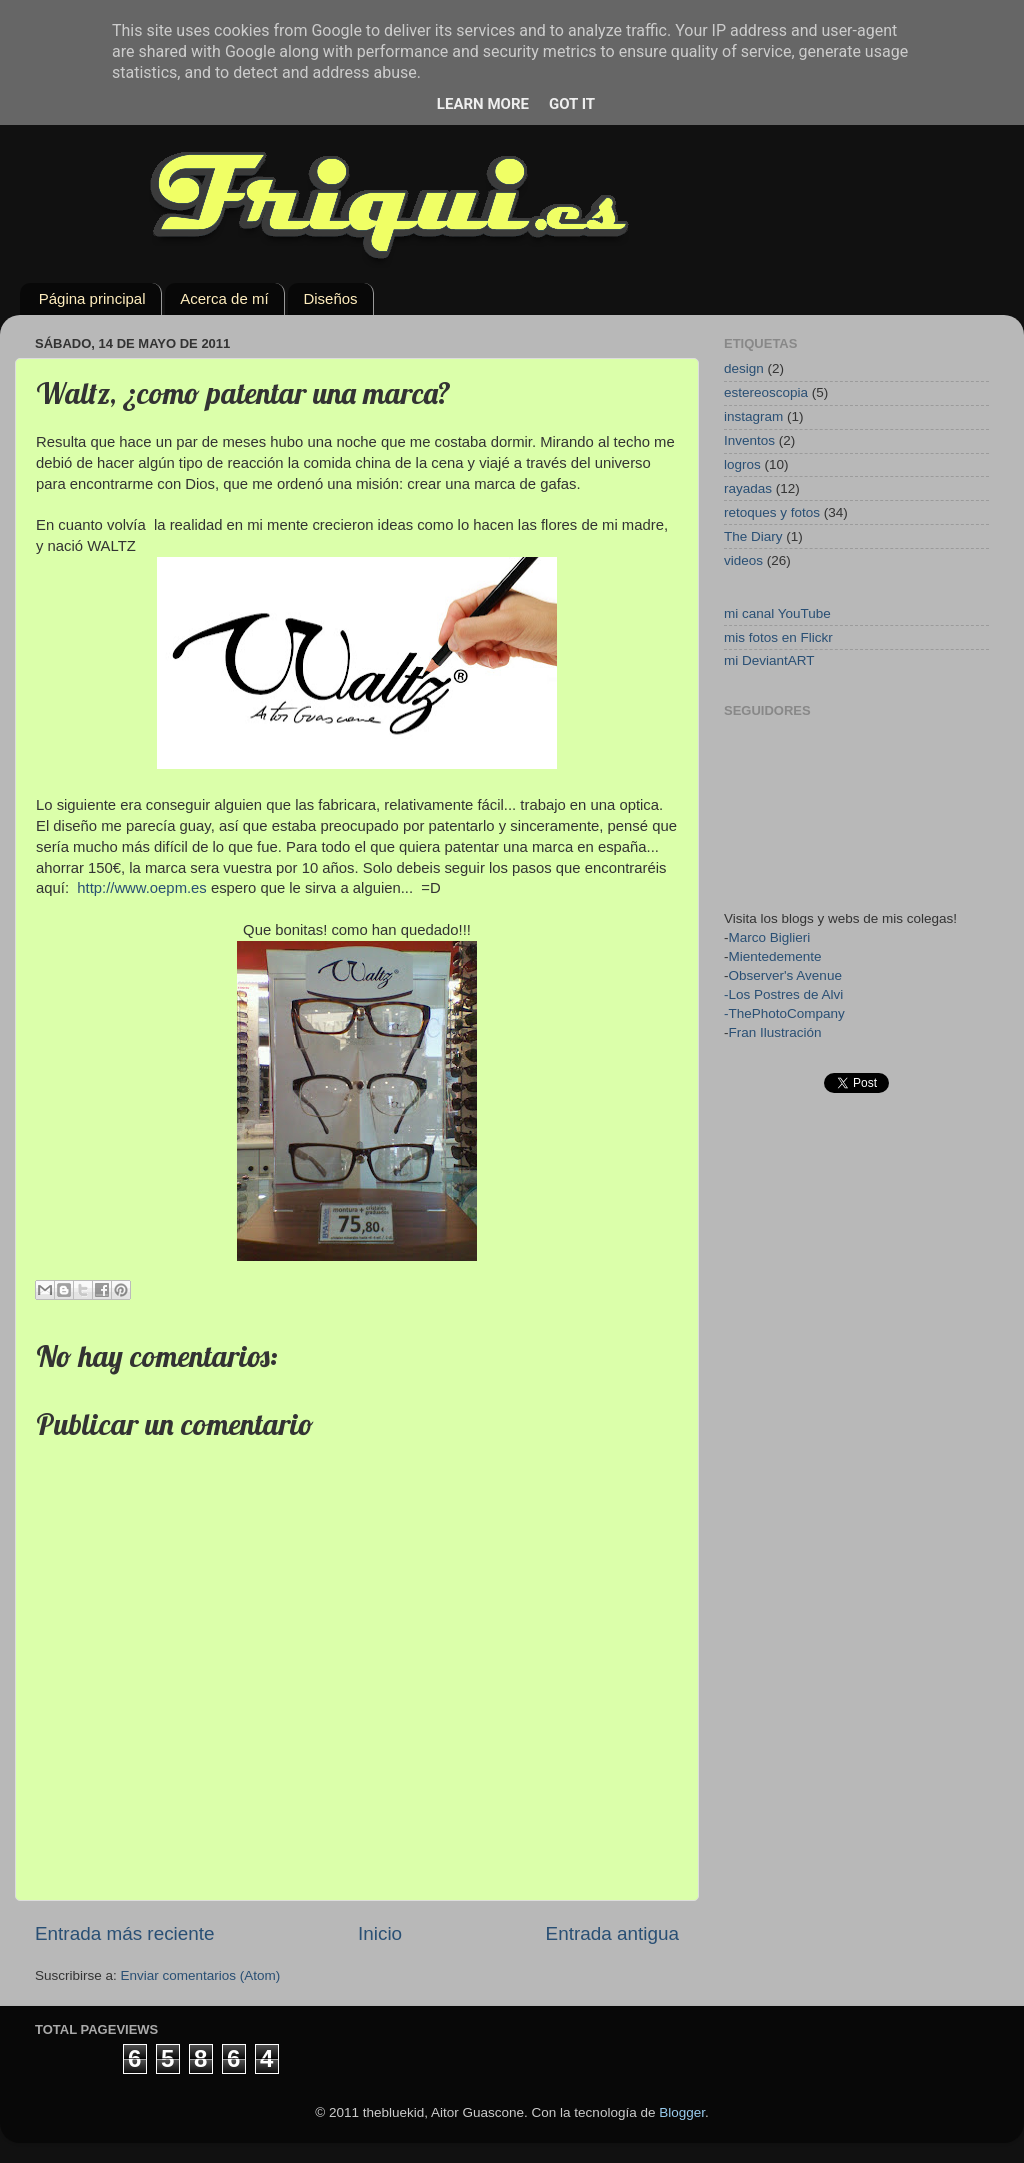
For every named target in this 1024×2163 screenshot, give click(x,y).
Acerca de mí (224, 298)
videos (743, 560)
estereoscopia (766, 392)
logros (742, 464)
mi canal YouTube (777, 613)
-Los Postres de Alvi (783, 994)
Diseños (330, 298)
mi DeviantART (769, 660)
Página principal (92, 298)
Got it (572, 104)
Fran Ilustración (775, 1032)
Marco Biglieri (770, 937)
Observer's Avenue (785, 975)
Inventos (749, 440)
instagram (753, 416)
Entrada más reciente (125, 1933)
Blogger (682, 2112)
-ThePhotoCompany (784, 1013)
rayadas (748, 488)
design (744, 368)
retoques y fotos (772, 512)
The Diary (753, 536)
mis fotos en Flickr (778, 637)
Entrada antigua (612, 1933)
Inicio (380, 1933)
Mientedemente (775, 956)
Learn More (483, 104)
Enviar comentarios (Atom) (201, 1975)
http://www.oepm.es (142, 888)
